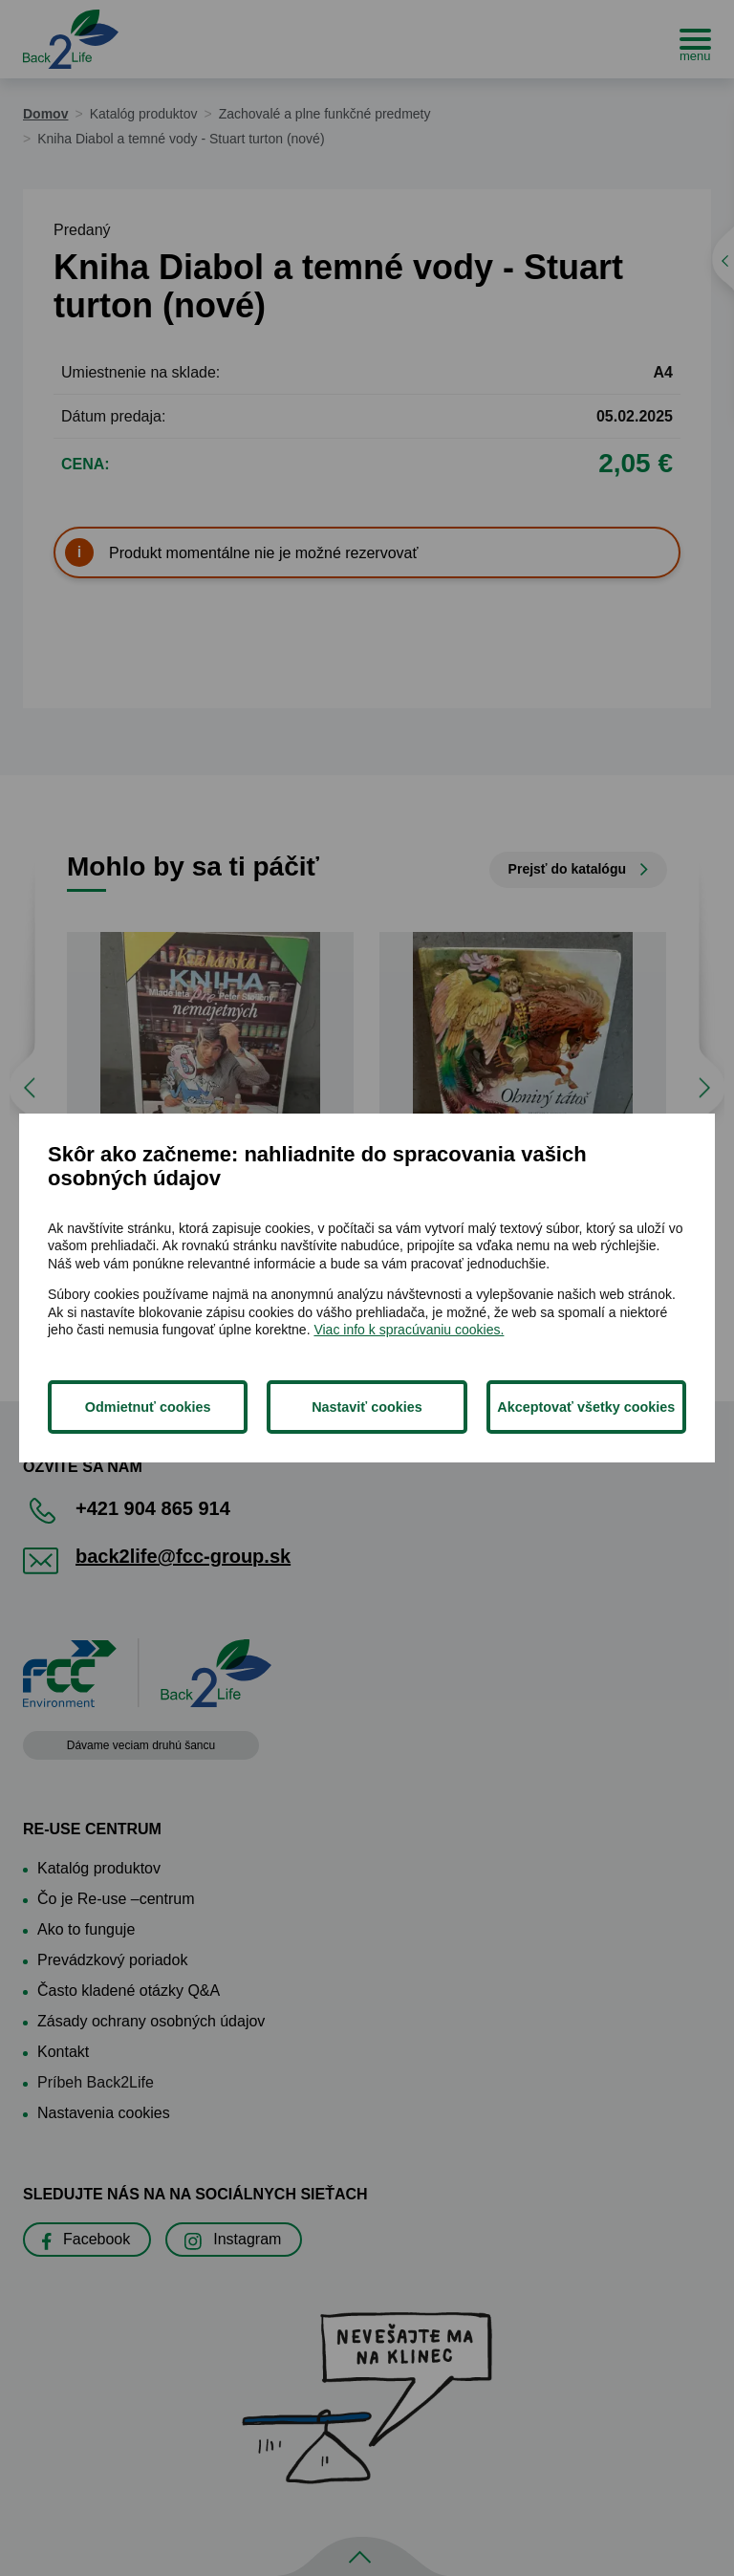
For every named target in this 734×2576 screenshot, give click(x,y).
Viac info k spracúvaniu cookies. (408, 1329)
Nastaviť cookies (367, 1407)
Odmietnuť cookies (148, 1407)
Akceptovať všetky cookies (586, 1407)
